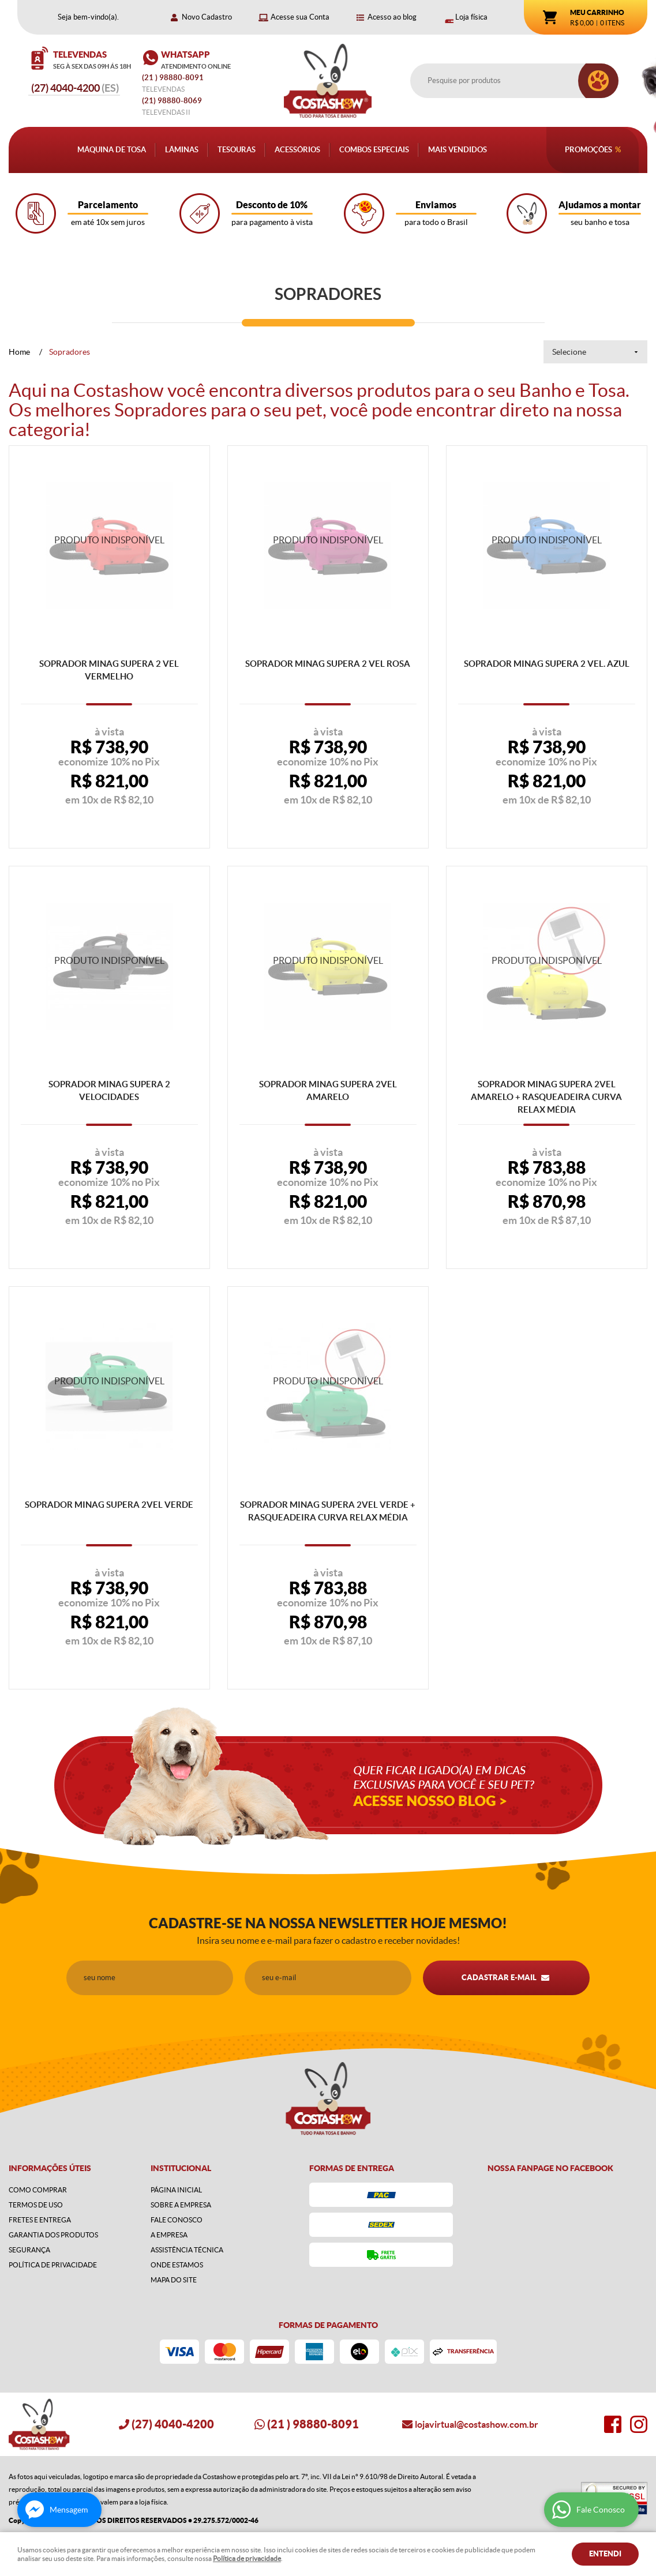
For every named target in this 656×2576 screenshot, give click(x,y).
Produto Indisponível (109, 546)
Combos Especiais (374, 149)
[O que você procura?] (598, 80)
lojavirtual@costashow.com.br (476, 2424)
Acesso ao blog (392, 17)
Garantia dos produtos (53, 2235)
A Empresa (169, 2235)
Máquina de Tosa (111, 149)
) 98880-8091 (173, 77)
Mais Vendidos (457, 149)
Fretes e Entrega (40, 2220)
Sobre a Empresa (181, 2205)
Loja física (471, 17)
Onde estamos (177, 2265)
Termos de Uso (36, 2205)
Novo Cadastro (207, 17)
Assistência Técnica (187, 2250)
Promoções (588, 149)
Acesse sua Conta (300, 17)
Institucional (181, 2168)
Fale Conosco (177, 2220)
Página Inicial (176, 2190)
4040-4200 (75, 88)
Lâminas (181, 149)
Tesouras (237, 149)
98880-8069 (172, 100)
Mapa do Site (174, 2280)
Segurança (29, 2250)
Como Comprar (38, 2190)
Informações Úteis (50, 2168)
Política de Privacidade (53, 2265)
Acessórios (297, 149)
